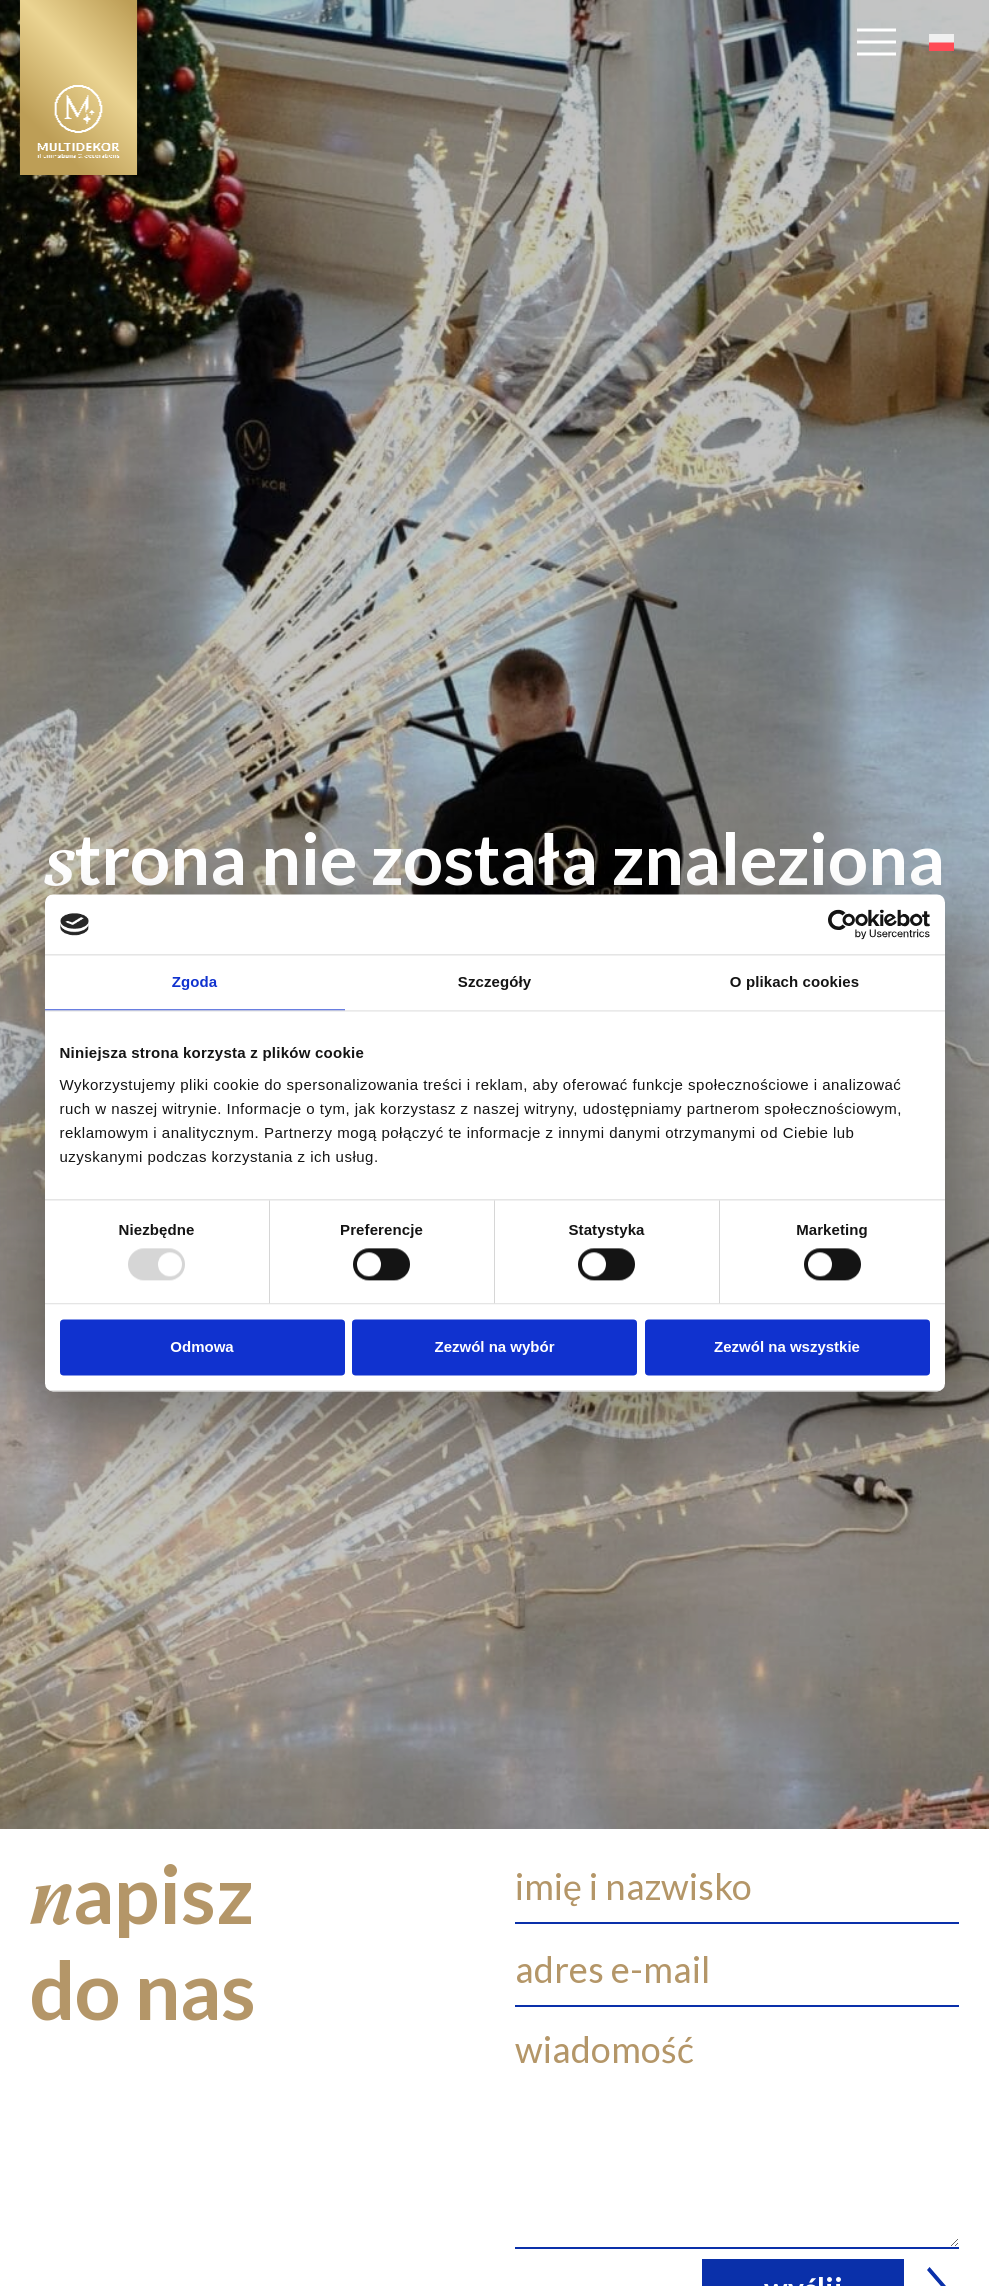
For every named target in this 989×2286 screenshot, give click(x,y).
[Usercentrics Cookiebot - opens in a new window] (842, 924)
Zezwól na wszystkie (787, 1346)
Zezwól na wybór (494, 1346)
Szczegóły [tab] (494, 981)
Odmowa (201, 1346)
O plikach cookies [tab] (794, 981)
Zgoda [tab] (195, 981)
